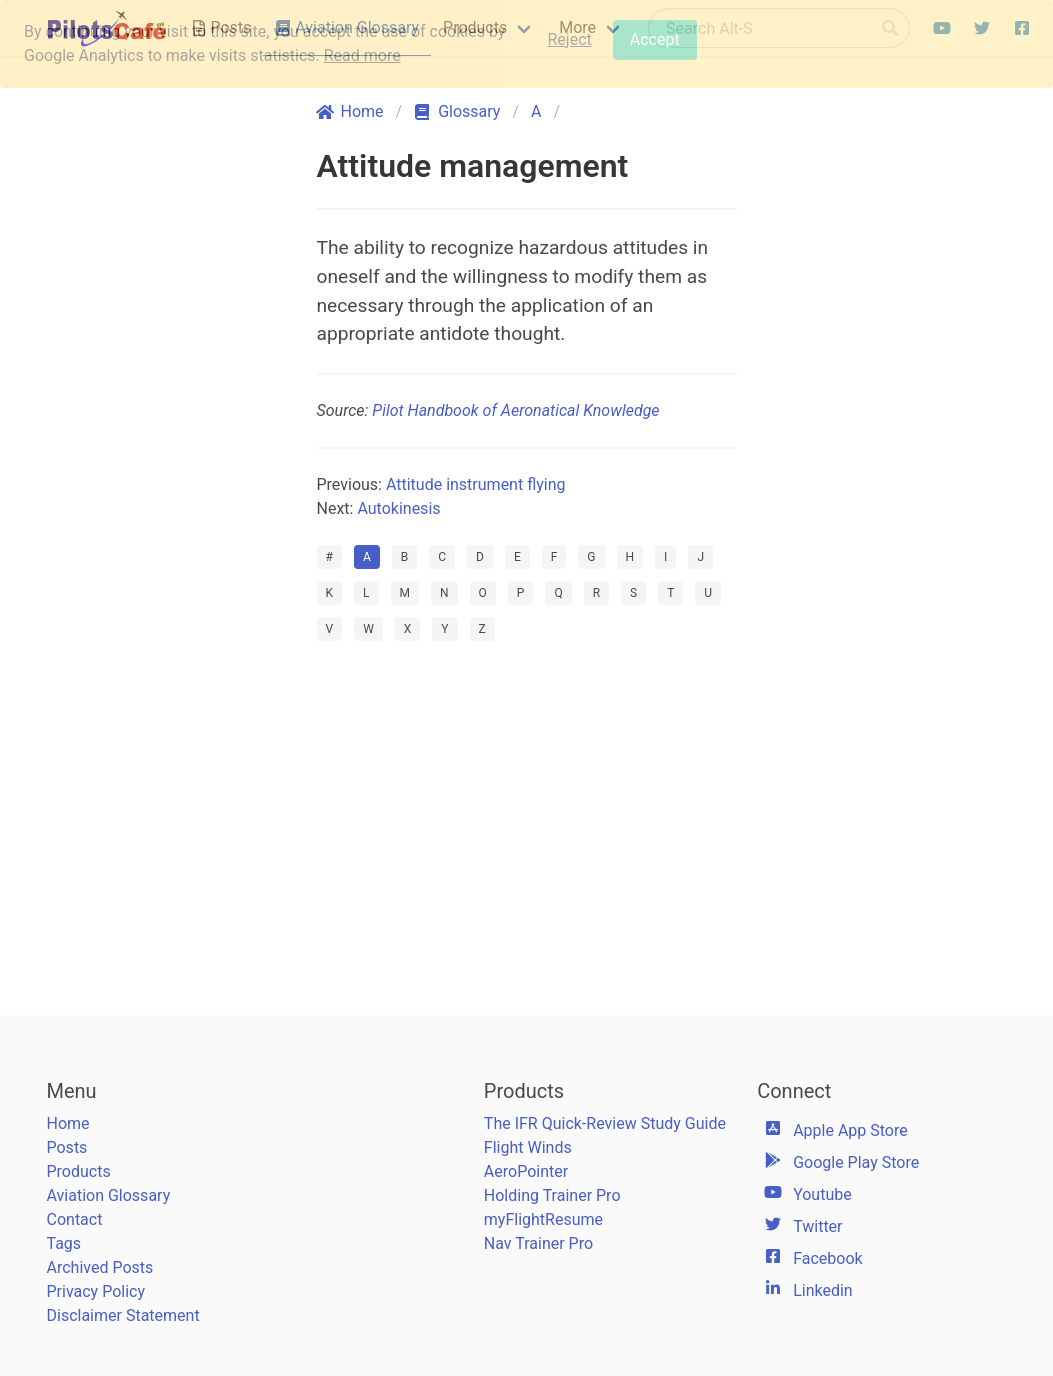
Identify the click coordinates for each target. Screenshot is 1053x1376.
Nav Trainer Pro (538, 1243)
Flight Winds (528, 1147)
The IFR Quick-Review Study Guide (605, 1123)
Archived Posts (100, 1267)
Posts (67, 1147)
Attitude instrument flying (476, 484)
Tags (64, 1243)
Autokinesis (398, 508)
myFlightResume (543, 1219)
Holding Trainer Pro (552, 1195)
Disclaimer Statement (123, 1315)
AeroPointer (526, 1171)
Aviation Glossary (109, 1195)
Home (68, 1123)
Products (79, 1171)
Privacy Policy (96, 1291)
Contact (75, 1219)
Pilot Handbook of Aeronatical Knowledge (515, 410)
